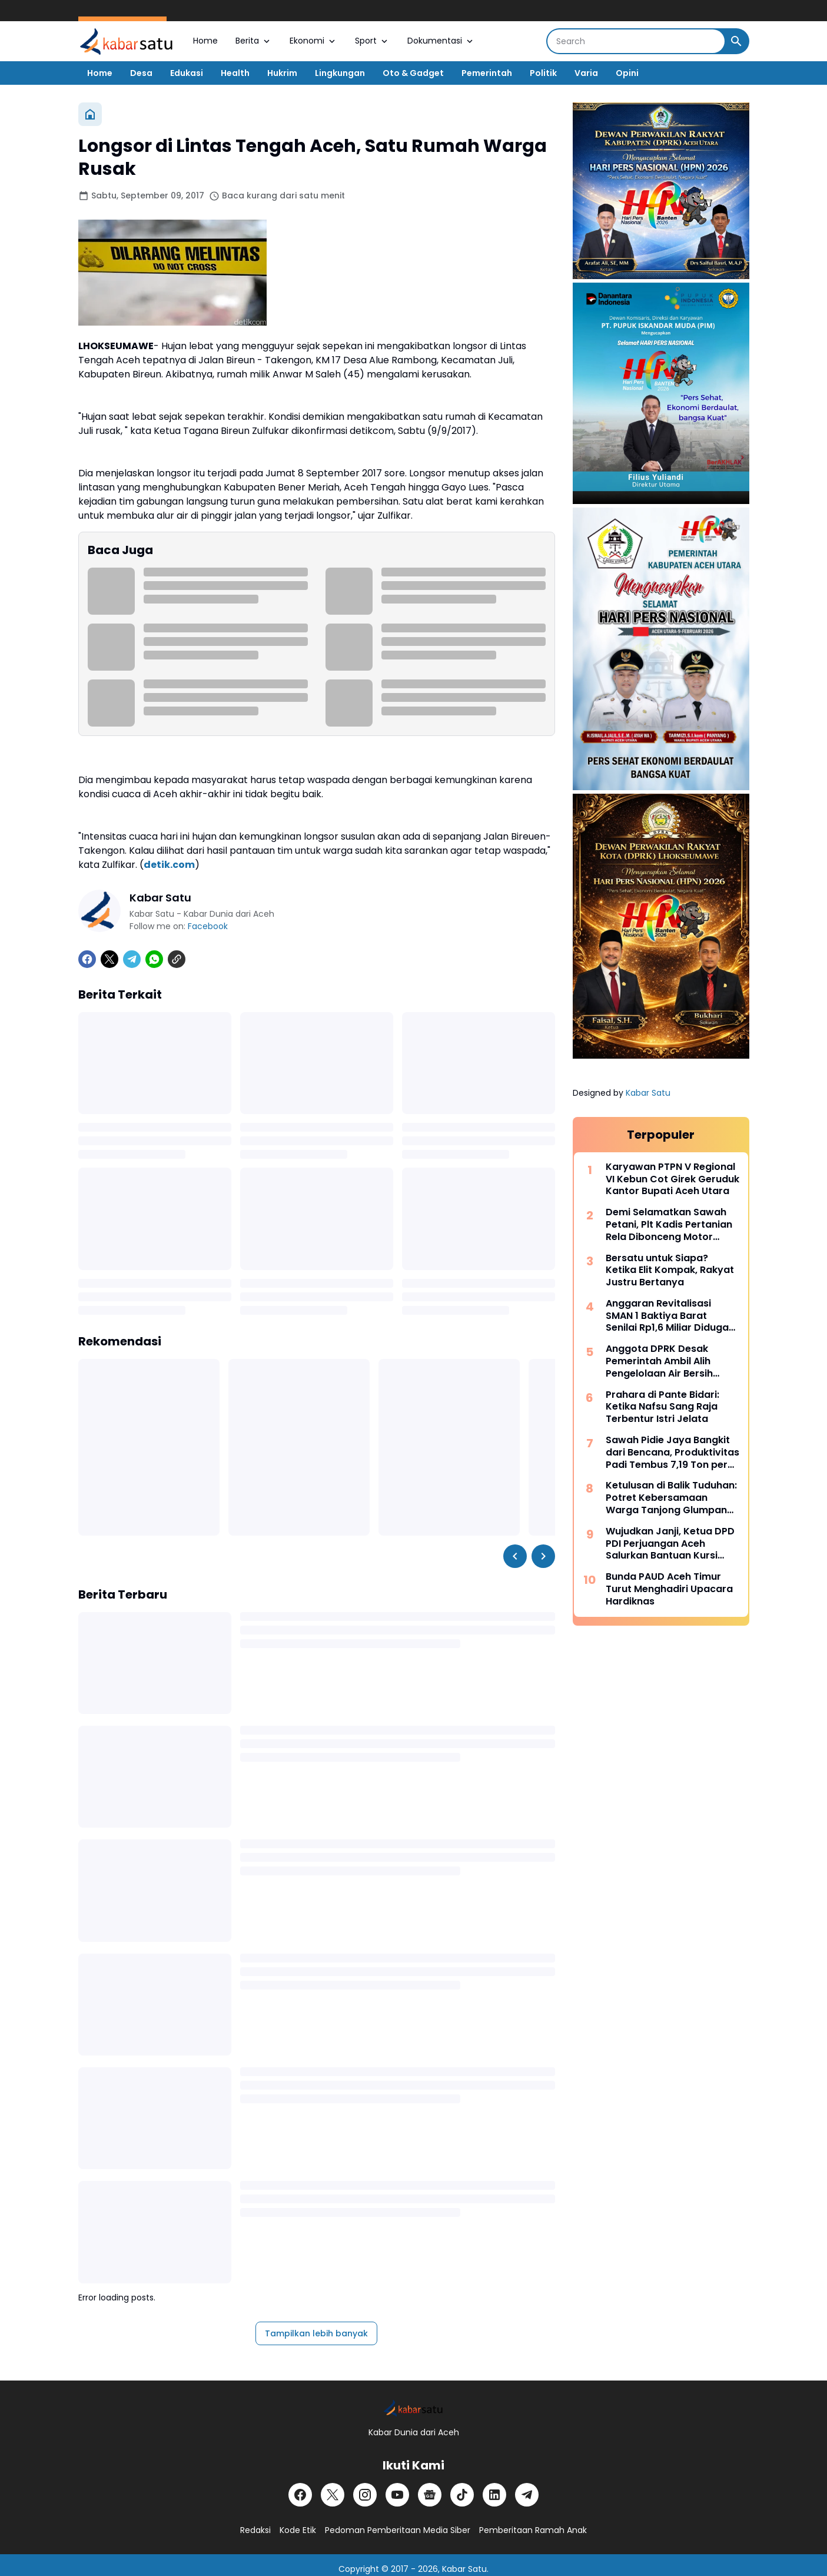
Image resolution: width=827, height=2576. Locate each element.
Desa (141, 73)
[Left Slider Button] (515, 1556)
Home (205, 41)
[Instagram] (365, 2495)
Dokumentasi (441, 41)
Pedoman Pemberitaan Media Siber (397, 2530)
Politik (543, 73)
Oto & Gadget (413, 73)
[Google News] (429, 2495)
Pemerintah (486, 73)
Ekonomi (313, 41)
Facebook (208, 926)
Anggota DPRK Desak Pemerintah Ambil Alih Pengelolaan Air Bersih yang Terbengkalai (659, 1361)
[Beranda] (90, 114)
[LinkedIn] (494, 2495)
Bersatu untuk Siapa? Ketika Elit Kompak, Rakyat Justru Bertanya (670, 1270)
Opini (627, 73)
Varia (586, 73)
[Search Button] (736, 41)
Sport (372, 41)
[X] (109, 959)
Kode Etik (298, 2530)
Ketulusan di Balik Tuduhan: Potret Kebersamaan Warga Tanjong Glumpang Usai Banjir (671, 1498)
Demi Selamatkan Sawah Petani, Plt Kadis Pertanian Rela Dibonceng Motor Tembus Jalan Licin (669, 1224)
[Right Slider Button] (543, 1556)
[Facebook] (87, 959)
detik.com (169, 864)
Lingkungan (340, 73)
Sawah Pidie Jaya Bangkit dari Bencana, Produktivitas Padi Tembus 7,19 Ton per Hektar (672, 1452)
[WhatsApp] (154, 959)
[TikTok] (462, 2495)
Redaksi (255, 2530)
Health (235, 73)
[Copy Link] (176, 959)
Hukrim (282, 73)
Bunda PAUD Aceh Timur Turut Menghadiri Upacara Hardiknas (669, 1589)
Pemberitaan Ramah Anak (533, 2530)
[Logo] (413, 2408)
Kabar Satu (648, 1093)
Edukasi (186, 73)
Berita (253, 41)
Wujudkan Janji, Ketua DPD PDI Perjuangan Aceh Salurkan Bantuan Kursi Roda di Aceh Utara (670, 1544)
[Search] (636, 41)
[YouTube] (397, 2495)
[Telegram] (132, 959)
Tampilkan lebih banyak (316, 2333)
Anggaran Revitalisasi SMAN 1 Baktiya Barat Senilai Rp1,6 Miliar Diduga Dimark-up (667, 1316)
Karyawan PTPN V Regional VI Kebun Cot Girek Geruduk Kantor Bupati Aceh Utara (672, 1179)
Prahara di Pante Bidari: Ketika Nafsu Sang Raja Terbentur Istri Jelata (662, 1407)
